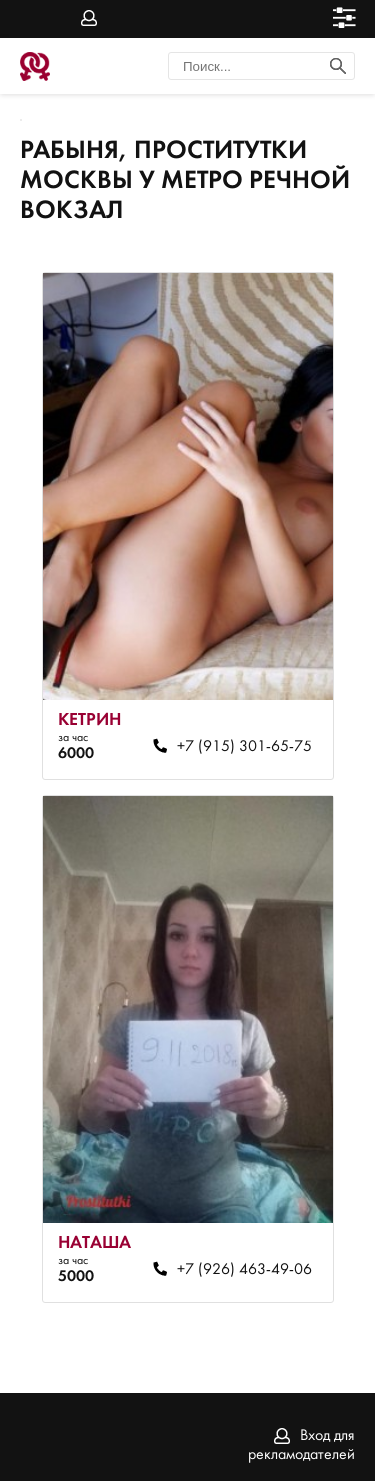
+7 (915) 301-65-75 (244, 747)
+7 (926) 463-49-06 (244, 1270)
